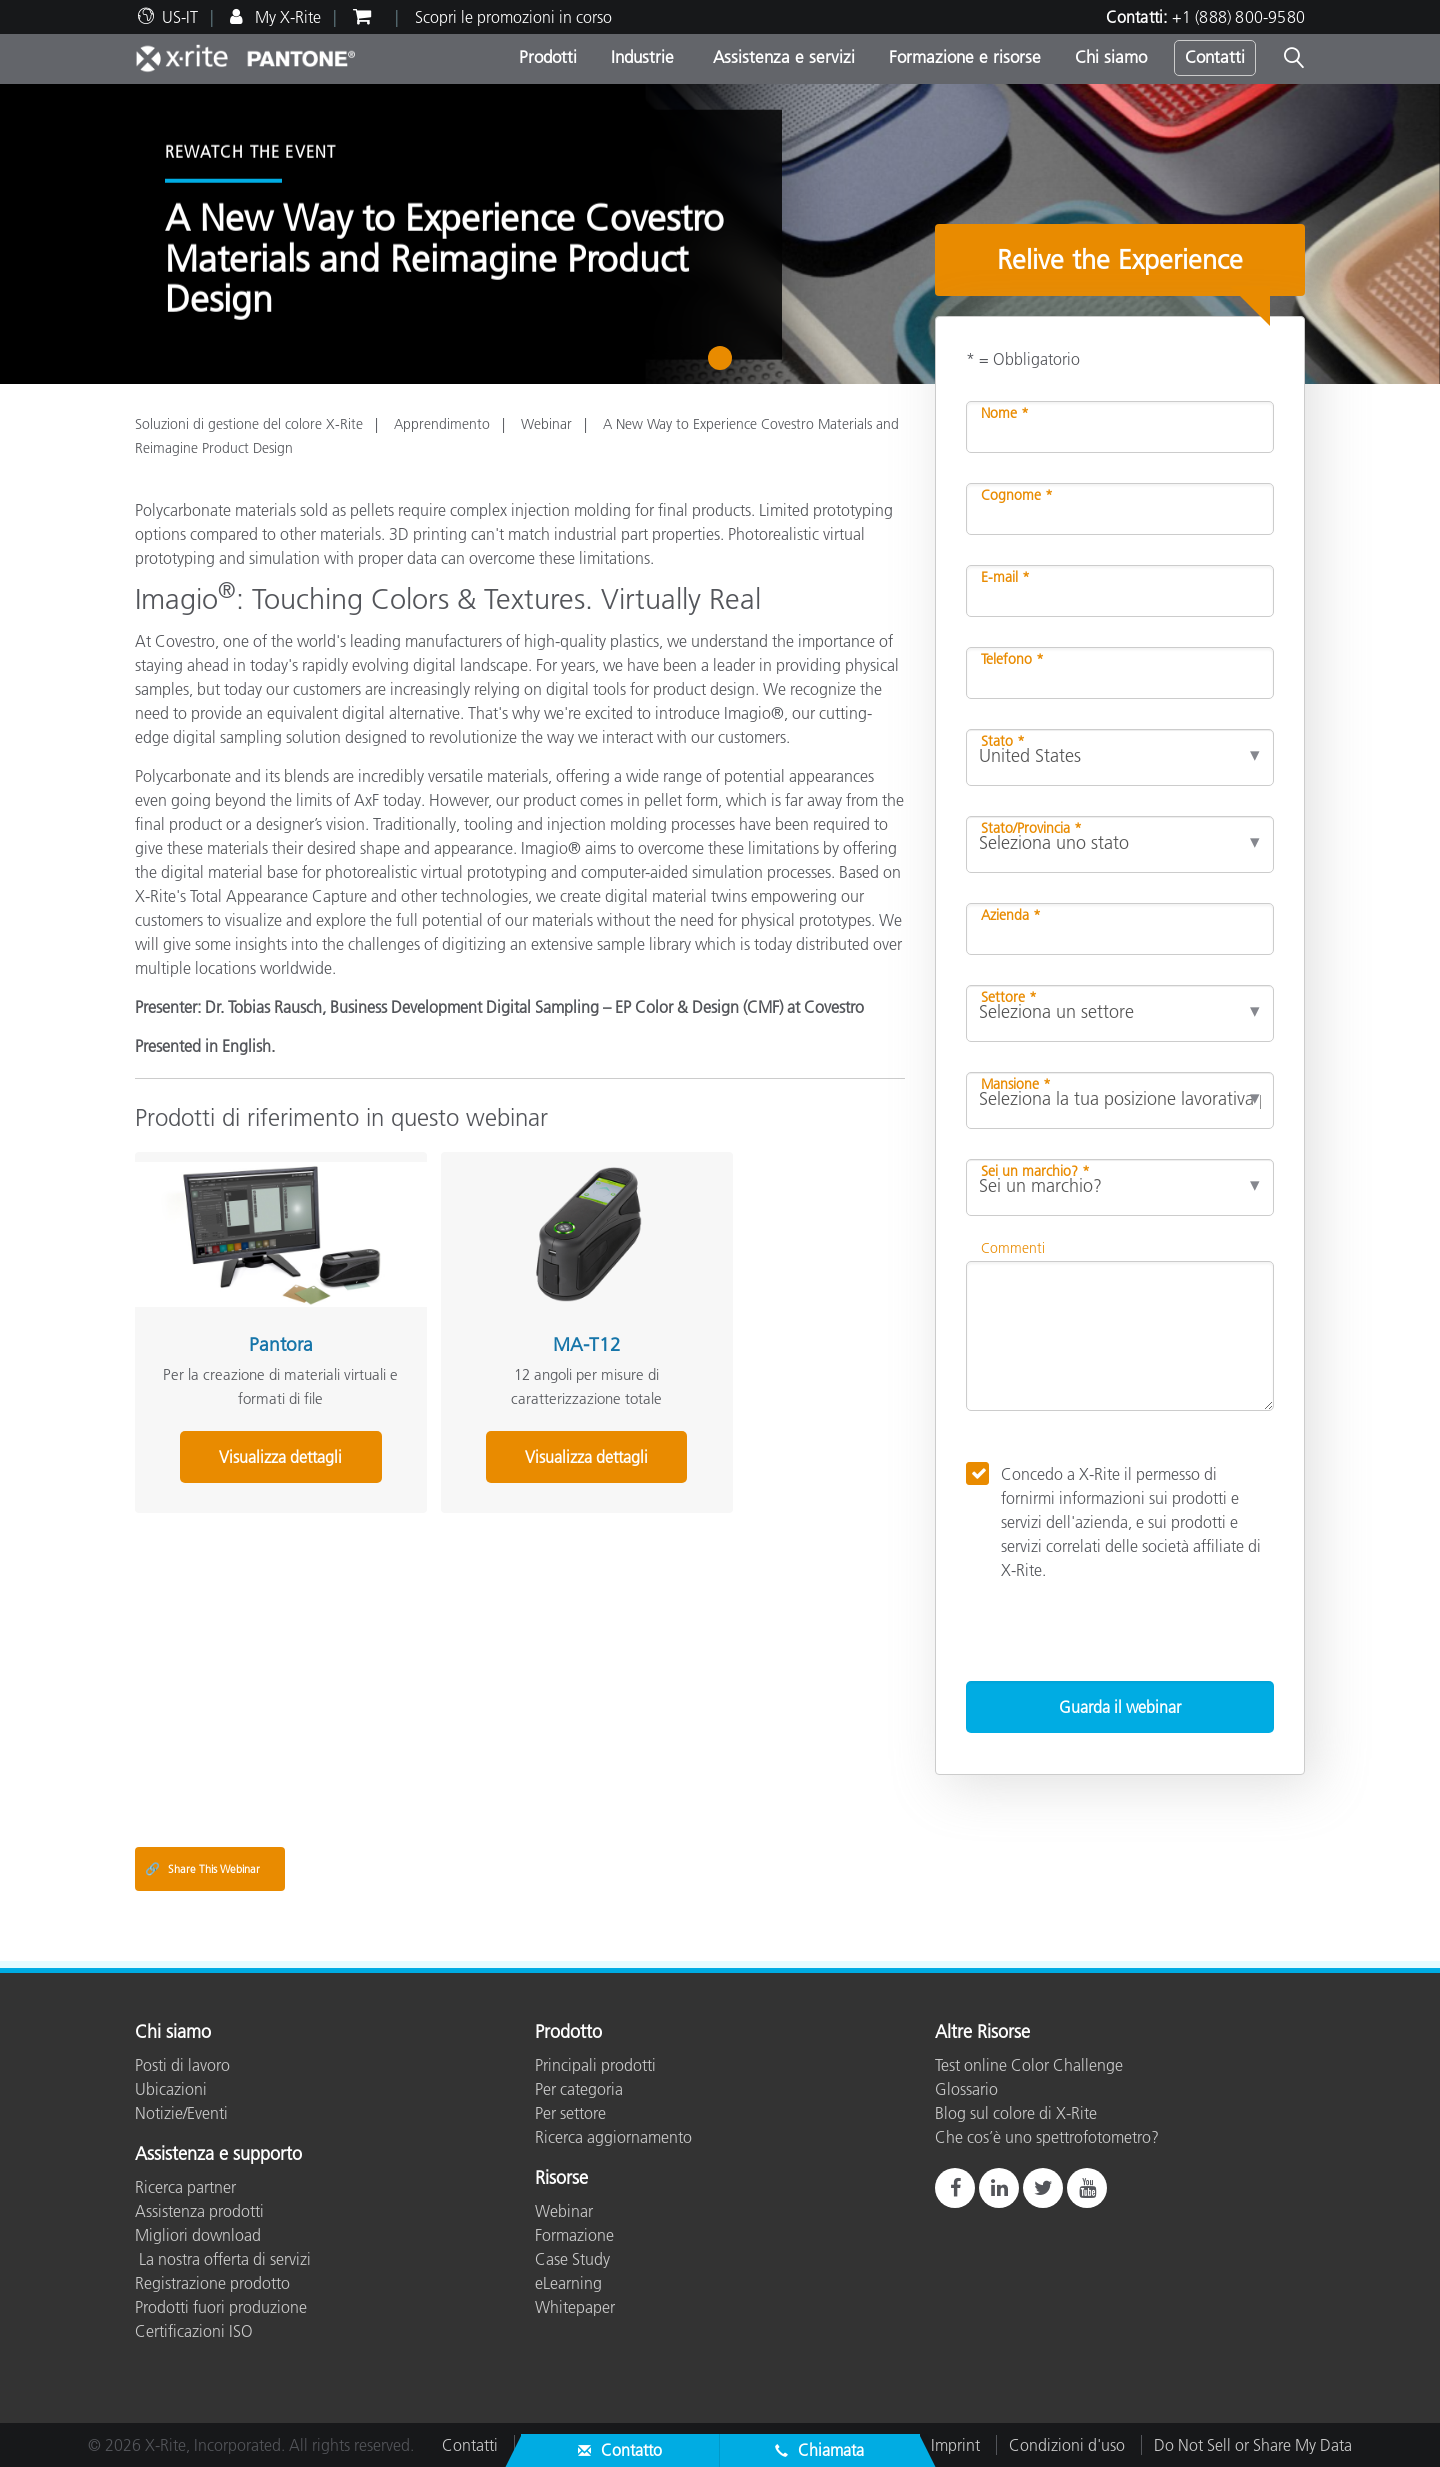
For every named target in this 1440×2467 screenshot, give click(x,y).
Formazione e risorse (965, 57)
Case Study (572, 2259)
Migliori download (198, 2235)
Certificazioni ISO (194, 2331)
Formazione (574, 2235)
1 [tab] (724, 365)
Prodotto (568, 2033)
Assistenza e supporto (218, 2155)
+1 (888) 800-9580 (1238, 17)
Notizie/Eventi (181, 2113)
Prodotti (548, 57)
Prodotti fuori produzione (221, 2307)
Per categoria (579, 2089)
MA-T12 (508, 1318)
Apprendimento (442, 424)
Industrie (642, 57)
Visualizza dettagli (254, 1430)
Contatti (1215, 57)
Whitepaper (575, 2307)
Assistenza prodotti (199, 2211)
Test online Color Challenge (1029, 2065)
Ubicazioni (171, 2089)
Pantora (254, 1318)
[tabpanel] (720, 234)
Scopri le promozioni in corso (513, 17)
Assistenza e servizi (781, 57)
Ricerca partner (185, 2187)
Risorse (561, 2179)
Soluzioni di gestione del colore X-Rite (249, 424)
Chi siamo (1111, 57)
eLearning (568, 2283)
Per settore (570, 2113)
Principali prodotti (595, 2065)
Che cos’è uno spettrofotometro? (1047, 2137)
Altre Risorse (982, 2033)
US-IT (180, 17)
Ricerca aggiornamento (613, 2137)
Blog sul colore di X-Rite (1016, 2113)
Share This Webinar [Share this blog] (202, 1869)
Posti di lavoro (182, 2065)
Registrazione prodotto (212, 2283)
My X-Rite (286, 17)
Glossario (966, 2089)
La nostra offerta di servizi (223, 2259)
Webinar (546, 424)
